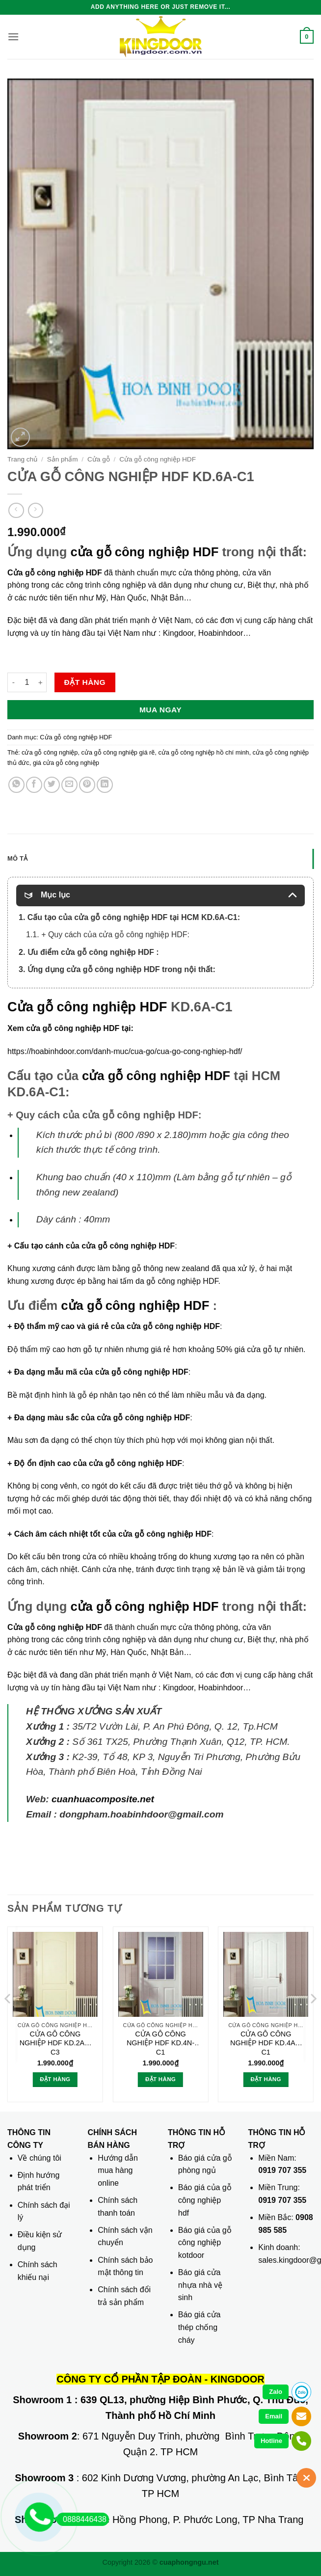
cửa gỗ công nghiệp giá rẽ (118, 752)
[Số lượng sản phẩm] (27, 682)
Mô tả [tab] (17, 858)
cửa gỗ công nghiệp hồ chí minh (203, 752)
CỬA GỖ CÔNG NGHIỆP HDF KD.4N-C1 (160, 2043)
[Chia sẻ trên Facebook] (34, 785)
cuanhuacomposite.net (103, 1799)
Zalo (275, 2391)
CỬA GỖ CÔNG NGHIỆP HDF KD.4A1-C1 (265, 2043)
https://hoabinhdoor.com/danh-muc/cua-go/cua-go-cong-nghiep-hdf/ (124, 1051)
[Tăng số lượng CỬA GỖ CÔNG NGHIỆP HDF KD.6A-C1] (41, 682)
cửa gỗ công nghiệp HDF (144, 552)
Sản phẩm (62, 459)
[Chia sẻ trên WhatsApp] (16, 785)
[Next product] (16, 510)
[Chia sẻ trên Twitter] (52, 785)
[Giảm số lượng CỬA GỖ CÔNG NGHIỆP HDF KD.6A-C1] (13, 682)
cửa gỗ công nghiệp (50, 752)
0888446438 (81, 2519)
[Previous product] (35, 510)
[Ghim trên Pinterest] (87, 785)
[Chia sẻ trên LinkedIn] (105, 785)
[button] (13, 37)
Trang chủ (22, 459)
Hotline (271, 2440)
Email (273, 2416)
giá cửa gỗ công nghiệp (66, 762)
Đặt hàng (85, 682)
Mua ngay (160, 709)
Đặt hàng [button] (55, 2079)
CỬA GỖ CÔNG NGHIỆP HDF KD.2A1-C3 (55, 2043)
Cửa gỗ (98, 459)
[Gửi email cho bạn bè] (69, 785)
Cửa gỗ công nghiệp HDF (157, 459)
